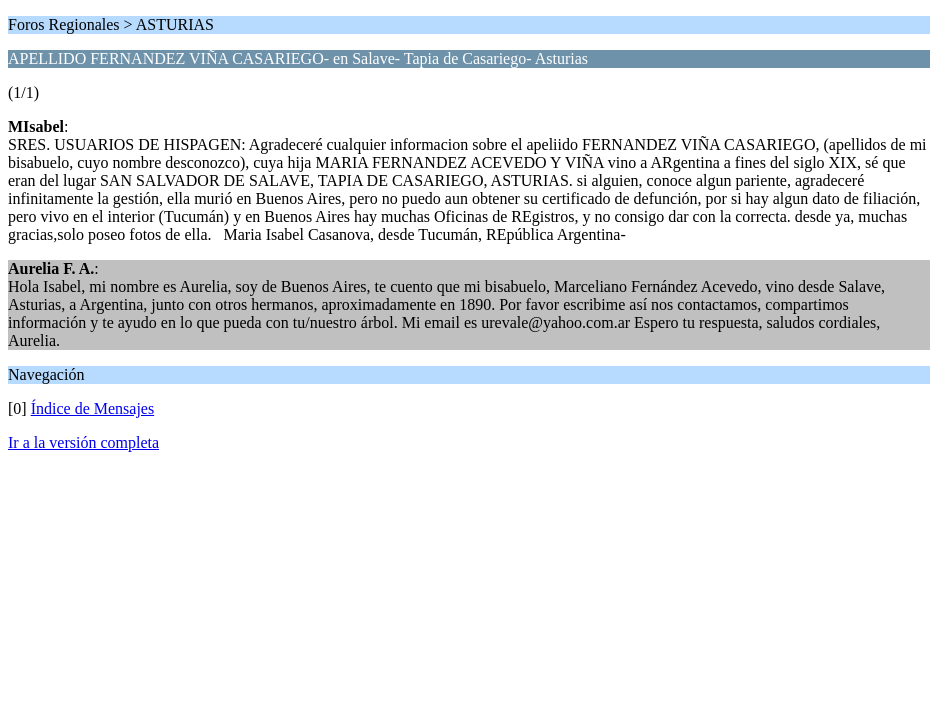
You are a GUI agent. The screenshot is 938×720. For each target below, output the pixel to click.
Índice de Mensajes (93, 408)
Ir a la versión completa (83, 442)
